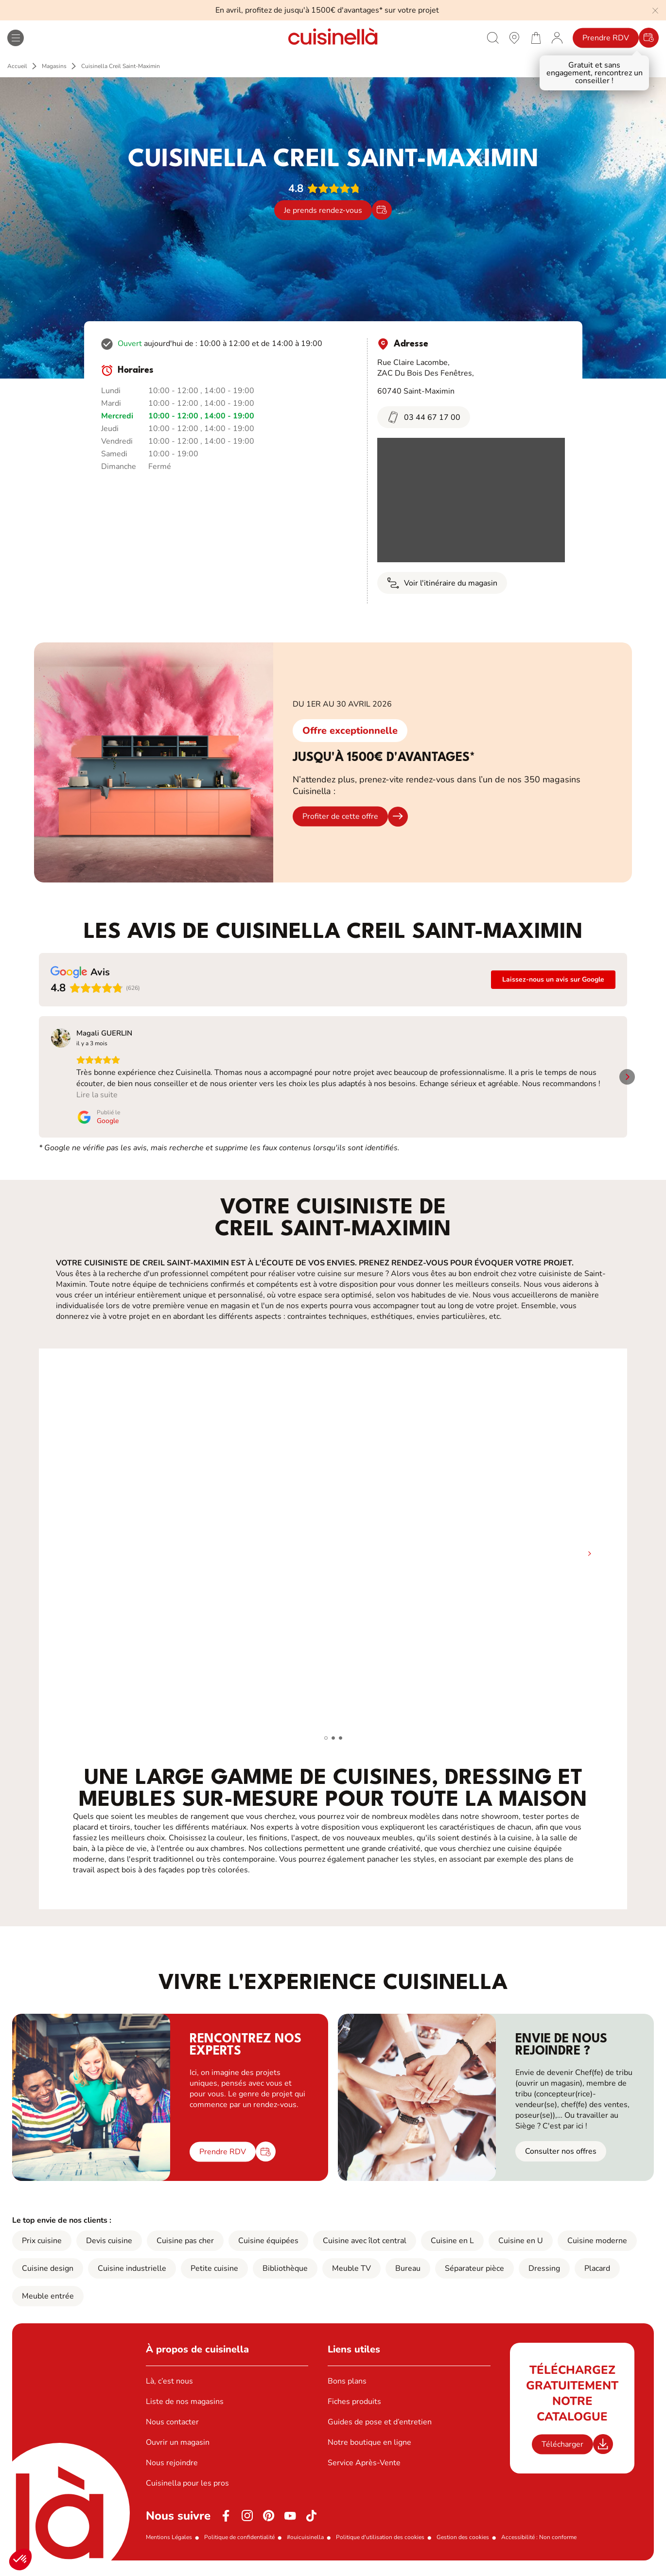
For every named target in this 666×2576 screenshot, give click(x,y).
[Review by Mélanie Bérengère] (258, 1033)
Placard (597, 2280)
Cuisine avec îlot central (364, 2252)
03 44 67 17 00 (423, 417)
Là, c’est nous (169, 2392)
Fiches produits (354, 2413)
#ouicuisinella (305, 2549)
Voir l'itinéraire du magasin (442, 583)
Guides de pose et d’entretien (380, 2433)
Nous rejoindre (172, 2474)
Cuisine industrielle (132, 2280)
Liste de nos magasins (185, 2413)
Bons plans (347, 2392)
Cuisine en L (452, 2252)
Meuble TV (351, 2280)
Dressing (544, 2280)
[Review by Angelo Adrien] (549, 1033)
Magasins (54, 66)
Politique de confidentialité (239, 2549)
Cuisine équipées (268, 2252)
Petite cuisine (214, 2280)
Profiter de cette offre (340, 816)
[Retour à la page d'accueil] (333, 38)
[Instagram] (247, 2527)
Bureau (408, 2280)
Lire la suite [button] (71, 1106)
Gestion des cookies (463, 2549)
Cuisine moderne (597, 2252)
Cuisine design (47, 2280)
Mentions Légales (169, 2549)
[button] (20, 2559)
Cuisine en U (520, 2252)
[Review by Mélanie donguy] (402, 1033)
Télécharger (562, 2455)
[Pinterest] (269, 2527)
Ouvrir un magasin (178, 2454)
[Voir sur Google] (60, 1038)
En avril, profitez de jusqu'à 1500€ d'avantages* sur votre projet (327, 10)
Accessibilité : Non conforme (539, 2549)
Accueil (17, 66)
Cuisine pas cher (185, 2252)
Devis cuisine (109, 2252)
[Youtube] (290, 2527)
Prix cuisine (42, 2252)
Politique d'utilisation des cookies (380, 2549)
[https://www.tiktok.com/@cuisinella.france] (311, 2527)
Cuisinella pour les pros (187, 2495)
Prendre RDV (605, 38)
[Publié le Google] (73, 1128)
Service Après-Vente (364, 2474)
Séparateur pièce (474, 2280)
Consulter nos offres (560, 2163)
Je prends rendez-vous (323, 210)
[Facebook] (226, 2527)
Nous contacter (172, 2433)
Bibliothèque (285, 2280)
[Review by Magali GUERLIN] (104, 1033)
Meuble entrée (48, 2307)
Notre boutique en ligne (369, 2454)
